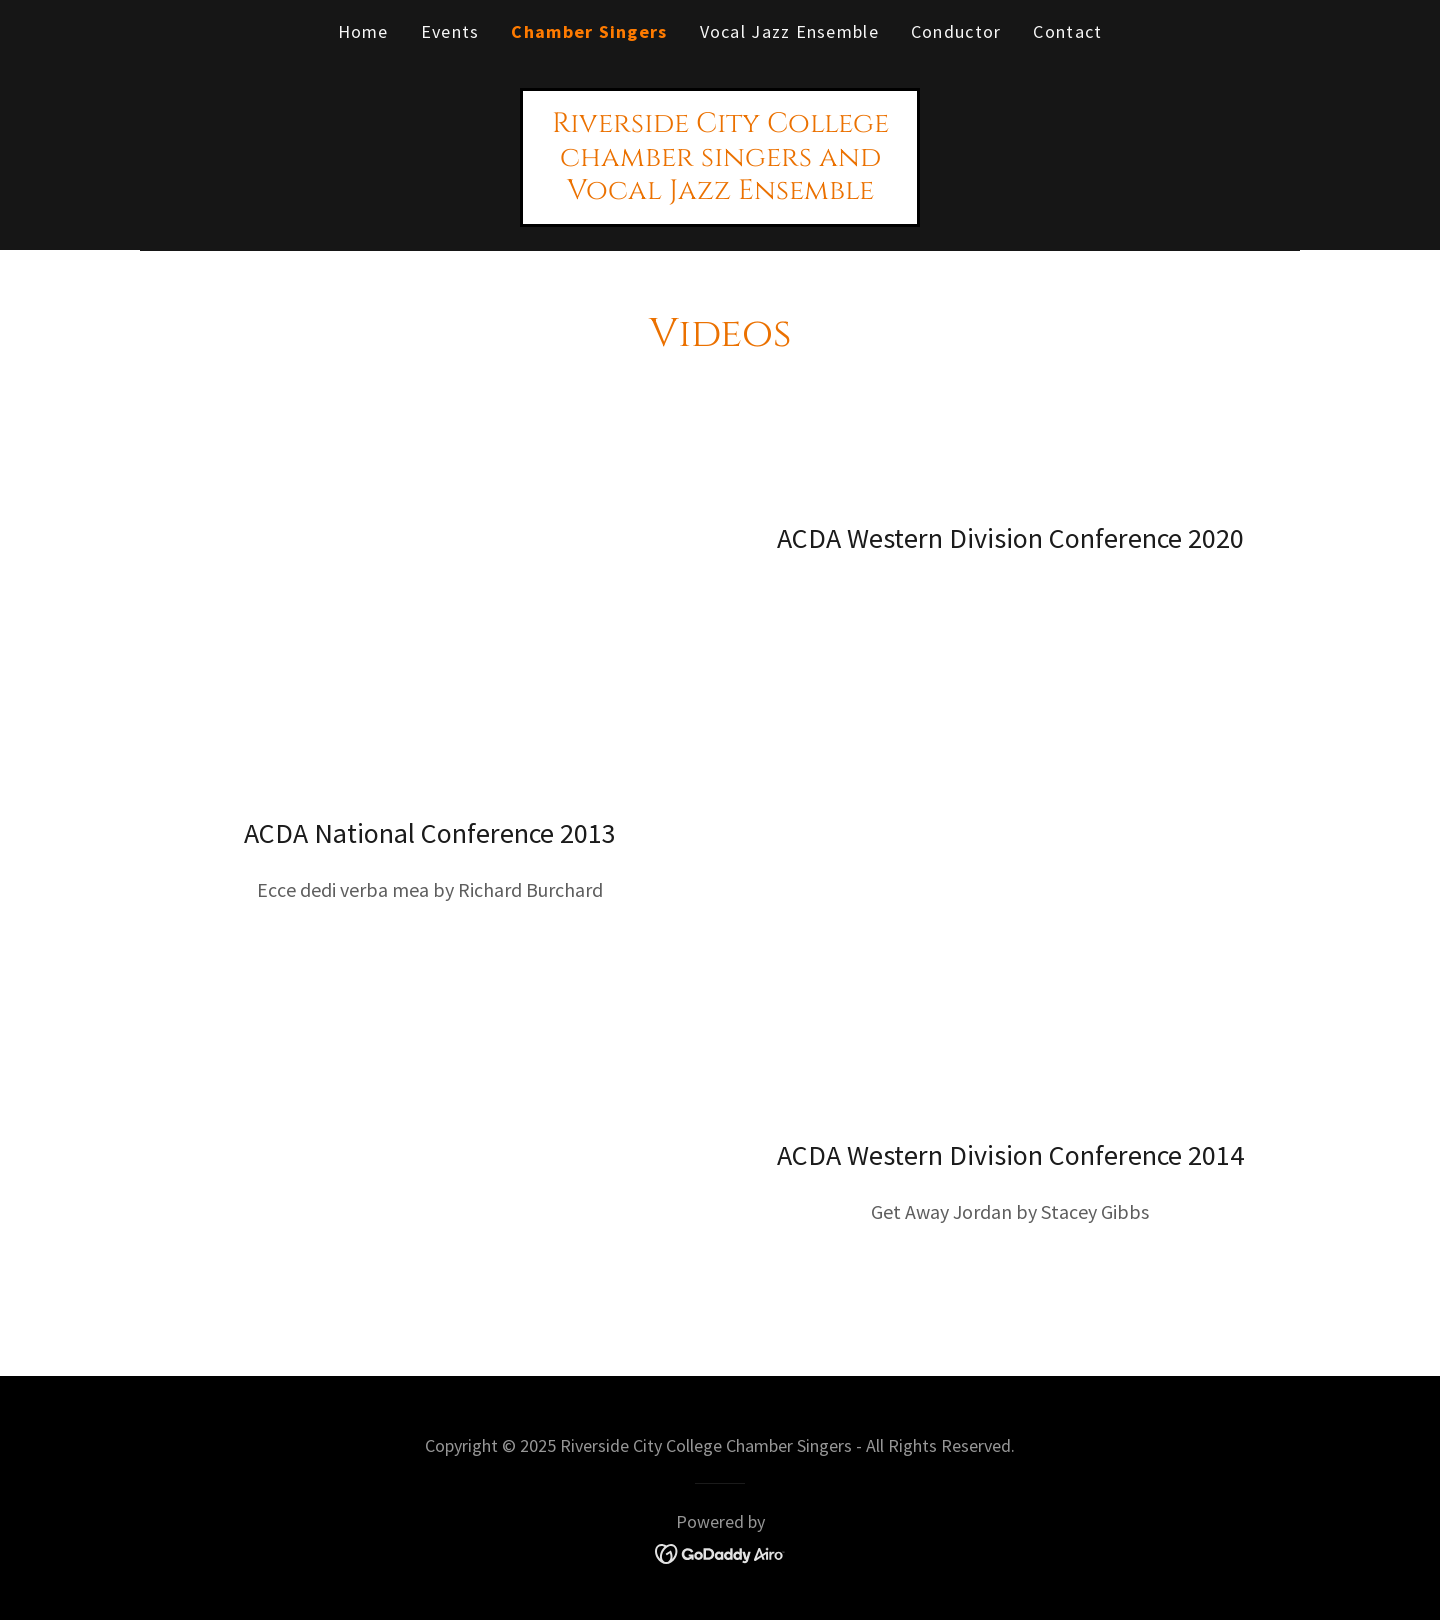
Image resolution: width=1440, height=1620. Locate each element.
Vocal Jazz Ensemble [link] (789, 31)
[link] (720, 191)
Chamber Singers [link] (589, 31)
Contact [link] (1067, 31)
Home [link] (363, 31)
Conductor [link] (956, 31)
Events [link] (450, 31)
